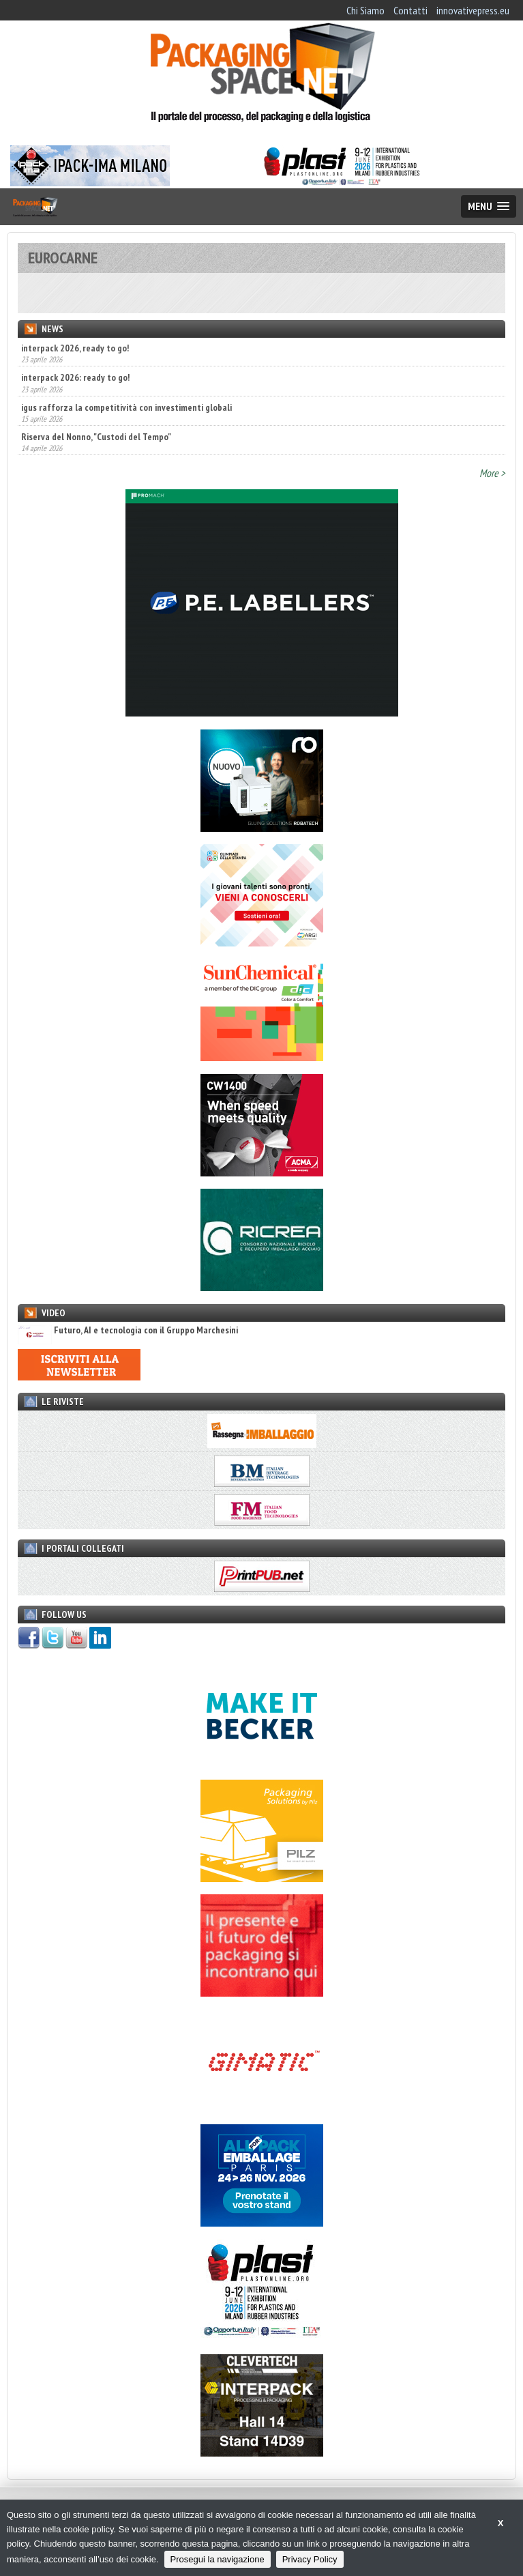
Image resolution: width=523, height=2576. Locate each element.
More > (492, 473)
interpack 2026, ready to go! (75, 348)
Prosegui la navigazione (217, 2559)
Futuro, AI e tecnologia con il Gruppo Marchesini (128, 1330)
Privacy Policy (310, 2559)
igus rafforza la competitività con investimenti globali (126, 407)
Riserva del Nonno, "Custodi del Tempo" (96, 436)
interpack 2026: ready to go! (75, 377)
